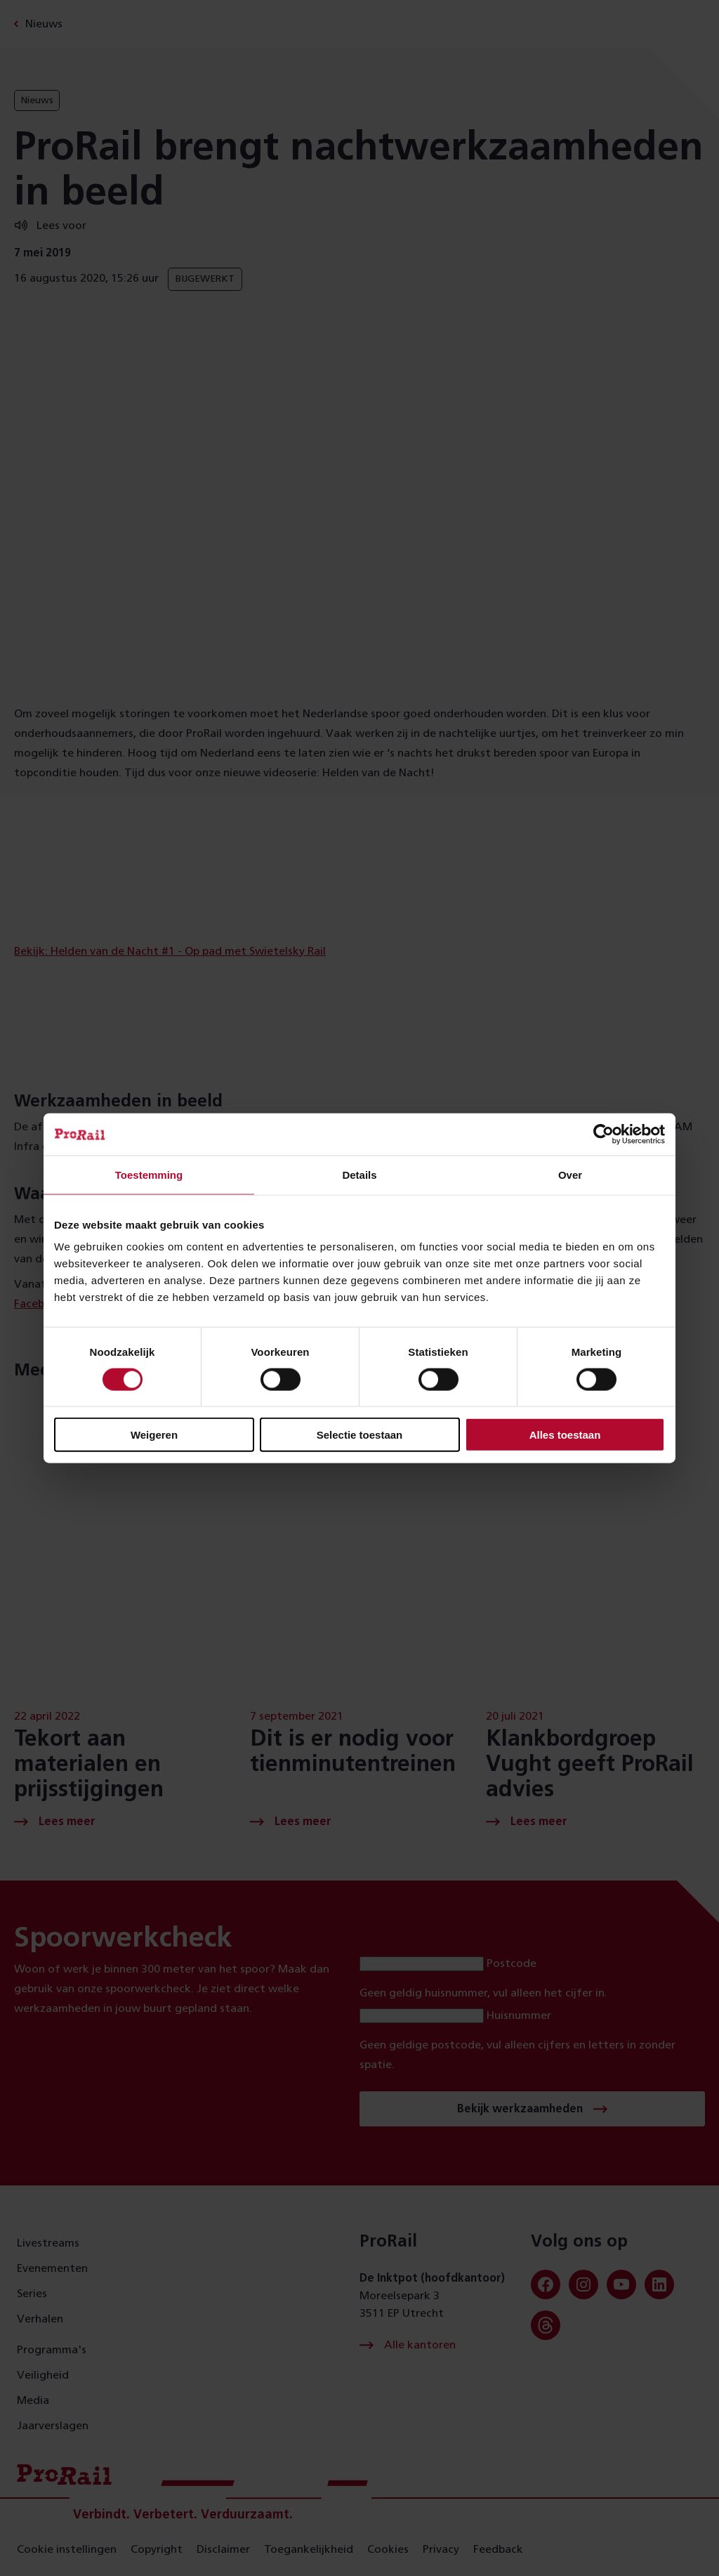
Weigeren (154, 1435)
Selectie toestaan (360, 1435)
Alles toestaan (565, 1435)
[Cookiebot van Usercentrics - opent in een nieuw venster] (603, 1133)
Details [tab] (359, 1174)
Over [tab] (570, 1174)
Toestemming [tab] (149, 1174)
